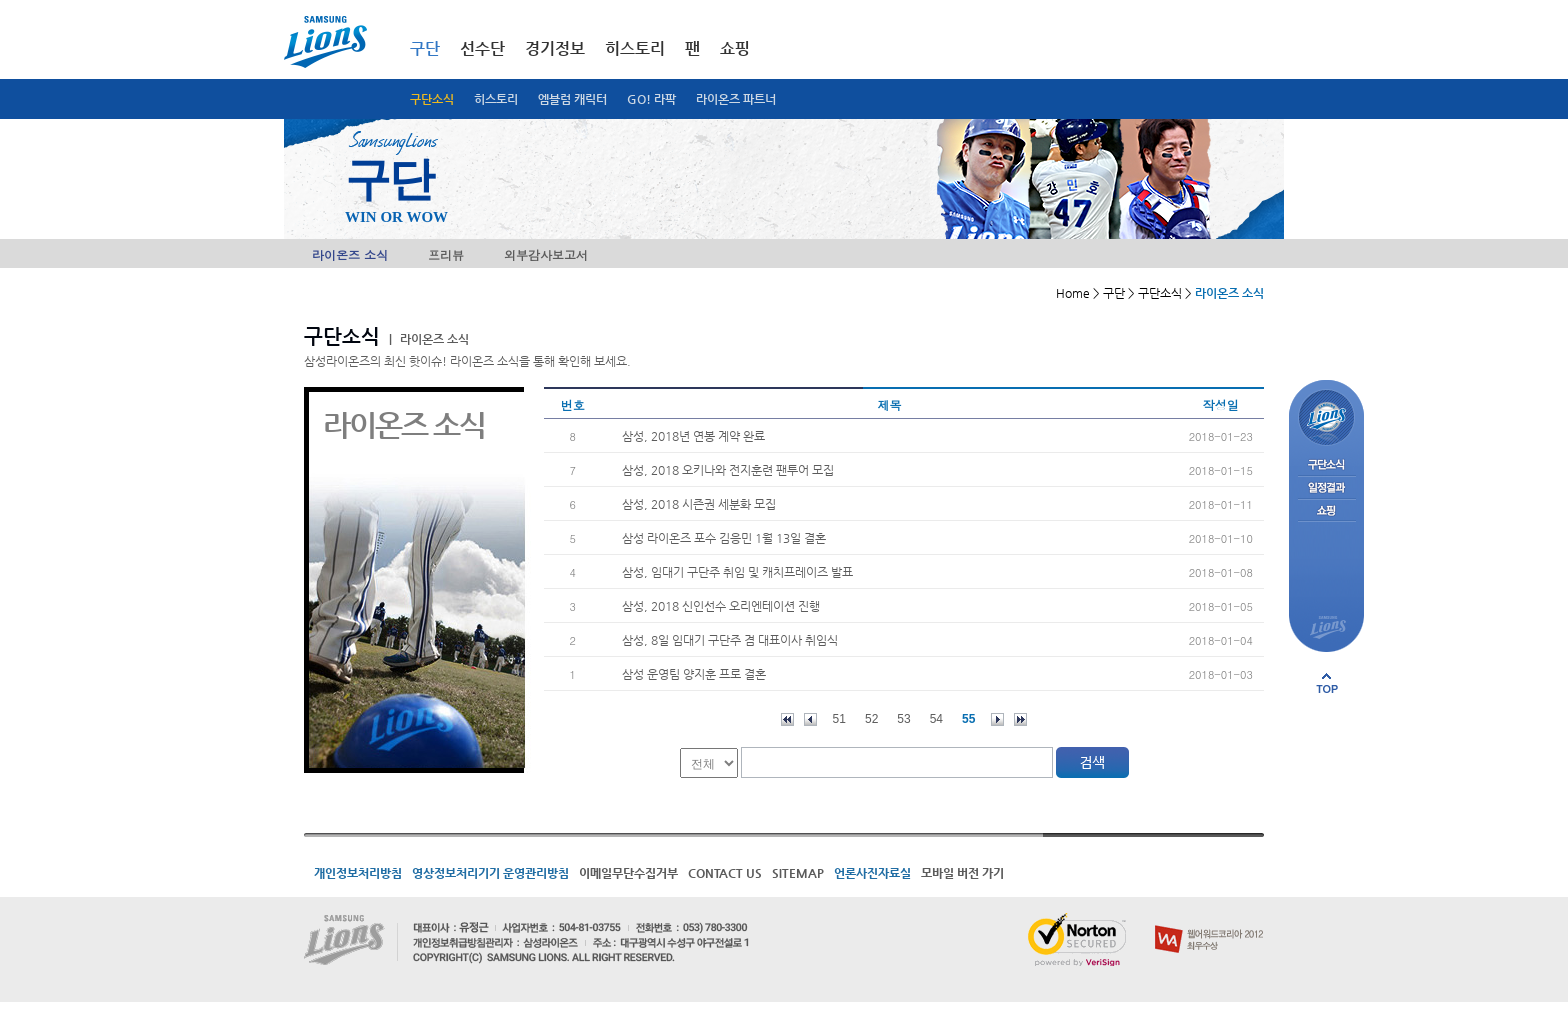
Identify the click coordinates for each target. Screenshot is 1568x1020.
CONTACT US (725, 873)
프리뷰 (446, 254)
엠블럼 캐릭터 (572, 99)
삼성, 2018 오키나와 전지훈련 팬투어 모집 (728, 470)
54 (936, 719)
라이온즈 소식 (350, 254)
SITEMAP (798, 873)
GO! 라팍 (651, 99)
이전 (810, 719)
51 (839, 719)
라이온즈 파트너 (736, 99)
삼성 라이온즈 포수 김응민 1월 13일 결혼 (724, 538)
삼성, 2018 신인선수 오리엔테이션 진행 (721, 606)
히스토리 (496, 99)
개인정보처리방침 (358, 873)
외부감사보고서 (546, 254)
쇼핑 (735, 48)
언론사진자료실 (872, 873)
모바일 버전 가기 (962, 873)
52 (871, 719)
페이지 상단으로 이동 (1327, 683)
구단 (425, 48)
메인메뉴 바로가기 (0, 0)
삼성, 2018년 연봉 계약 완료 (693, 436)
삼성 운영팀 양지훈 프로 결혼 (694, 674)
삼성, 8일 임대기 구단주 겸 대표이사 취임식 (730, 640)
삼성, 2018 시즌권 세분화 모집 (699, 504)
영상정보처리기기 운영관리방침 (490, 873)
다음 (997, 719)
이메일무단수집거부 (628, 873)
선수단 (482, 48)
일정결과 (1326, 488)
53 (903, 719)
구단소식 (432, 99)
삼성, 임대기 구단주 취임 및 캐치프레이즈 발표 (737, 572)
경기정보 (555, 48)
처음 (787, 719)
